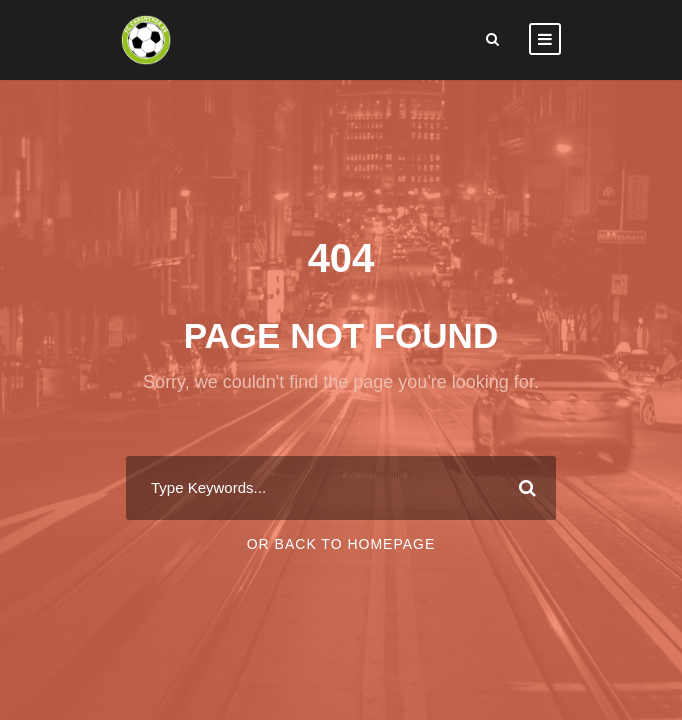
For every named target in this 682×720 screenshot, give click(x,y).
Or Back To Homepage (341, 544)
